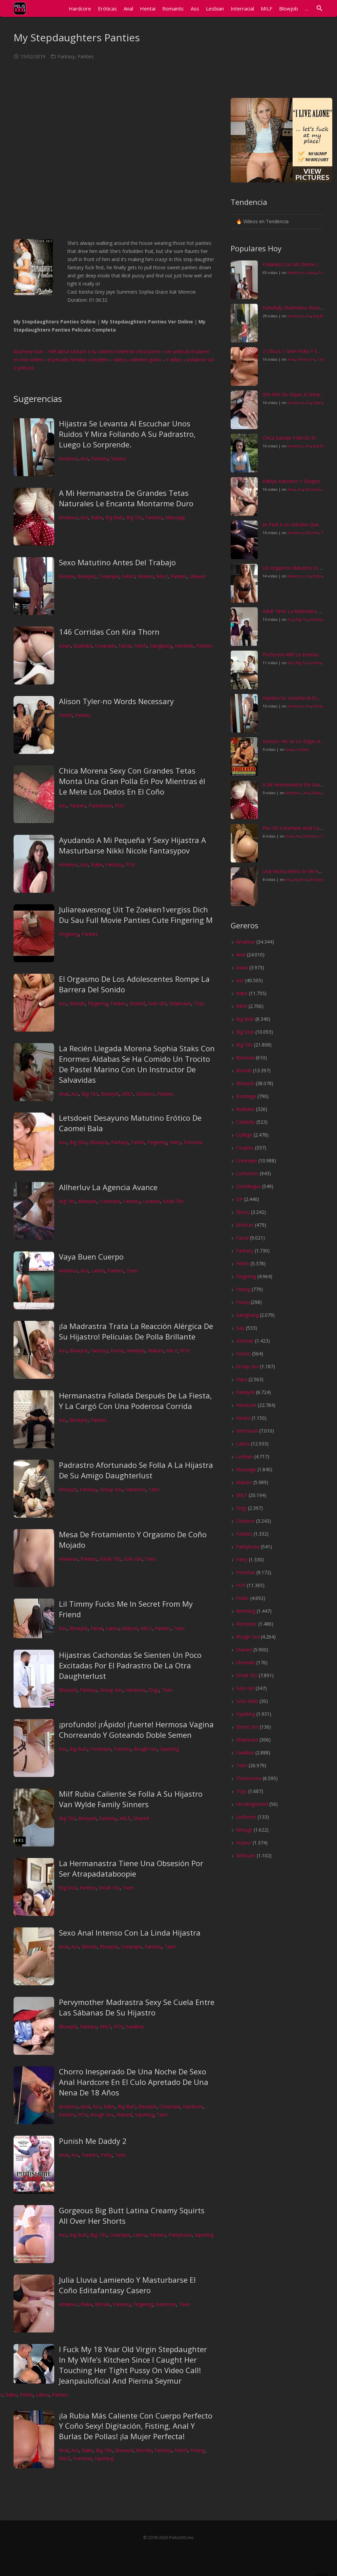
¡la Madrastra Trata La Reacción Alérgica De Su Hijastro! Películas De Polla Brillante (136, 1331)
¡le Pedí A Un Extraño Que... (292, 524)
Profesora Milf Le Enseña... (291, 654)
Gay (240, 1328)
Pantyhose (100, 805)
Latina (98, 1270)
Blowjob (86, 576)
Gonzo (243, 1353)
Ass (84, 458)
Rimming (245, 1611)
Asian (65, 645)
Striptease (180, 1003)
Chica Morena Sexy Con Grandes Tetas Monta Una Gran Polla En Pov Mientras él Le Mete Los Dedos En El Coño (132, 781)
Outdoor (145, 1094)
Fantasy (66, 56)
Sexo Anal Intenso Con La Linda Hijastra (130, 1932)
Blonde (67, 576)
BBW (241, 1006)
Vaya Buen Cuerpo (91, 1256)
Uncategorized (252, 1804)
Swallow (135, 2026)
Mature (146, 576)
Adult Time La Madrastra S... (293, 611)
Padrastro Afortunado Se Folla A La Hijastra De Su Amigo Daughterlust (136, 1470)
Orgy (153, 1690)
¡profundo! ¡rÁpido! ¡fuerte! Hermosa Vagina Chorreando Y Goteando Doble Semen (136, 1729)
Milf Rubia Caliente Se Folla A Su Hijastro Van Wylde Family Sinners (131, 1799)
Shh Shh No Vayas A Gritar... (292, 394)
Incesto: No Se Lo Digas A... (292, 741)
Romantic (246, 1624)
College (244, 1135)
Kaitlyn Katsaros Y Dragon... (292, 481)
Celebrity (245, 1122)
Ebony (243, 1212)
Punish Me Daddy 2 (93, 2141)
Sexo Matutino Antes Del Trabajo (117, 562)
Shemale (245, 1662)
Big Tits (134, 517)
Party (106, 2155)
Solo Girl (157, 1003)
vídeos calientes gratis (137, 359)
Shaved (197, 576)
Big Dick (78, 1142)
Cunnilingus (248, 1186)
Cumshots (247, 1173)
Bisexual (124, 2450)
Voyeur (118, 458)
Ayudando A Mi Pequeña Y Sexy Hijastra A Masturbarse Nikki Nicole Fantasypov (132, 845)
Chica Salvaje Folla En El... (290, 438)
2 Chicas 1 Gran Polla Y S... (291, 351)
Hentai (243, 1418)
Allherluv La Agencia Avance (108, 1187)
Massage (175, 517)
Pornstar (193, 1142)
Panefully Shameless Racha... (293, 307)
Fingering (69, 934)
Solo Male (247, 1701)
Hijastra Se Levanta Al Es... (291, 698)
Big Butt (114, 517)
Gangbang (161, 645)
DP (239, 1199)
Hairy (175, 1142)
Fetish (128, 576)
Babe (97, 517)
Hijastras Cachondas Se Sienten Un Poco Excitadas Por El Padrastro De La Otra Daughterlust (130, 1665)
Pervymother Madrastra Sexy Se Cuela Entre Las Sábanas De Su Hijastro (136, 2007)
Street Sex (247, 1727)
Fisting (197, 2450)
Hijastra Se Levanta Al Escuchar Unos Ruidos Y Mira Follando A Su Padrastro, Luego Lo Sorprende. (127, 433)
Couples (245, 1147)
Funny (117, 1350)
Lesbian (151, 1201)
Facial (125, 645)
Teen (132, 1270)
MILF (162, 576)
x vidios (174, 359)
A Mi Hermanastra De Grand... (295, 784)
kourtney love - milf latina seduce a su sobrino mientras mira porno (87, 351)
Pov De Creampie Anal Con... (293, 828)
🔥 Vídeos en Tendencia (262, 221)
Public (242, 1598)
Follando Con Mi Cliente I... (291, 264)
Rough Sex (145, 1749)
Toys (199, 1003)
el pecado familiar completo (78, 359)
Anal (63, 1094)
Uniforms (246, 1817)
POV (119, 805)
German (245, 1340)
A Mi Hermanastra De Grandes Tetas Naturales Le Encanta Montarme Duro (126, 498)
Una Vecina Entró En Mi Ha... (293, 871)
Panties (86, 56)
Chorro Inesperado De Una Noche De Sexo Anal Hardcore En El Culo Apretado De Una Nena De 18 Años (133, 2081)
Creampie (108, 576)
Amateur (68, 458)
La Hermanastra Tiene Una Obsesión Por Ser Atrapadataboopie (131, 1868)
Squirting (169, 1749)
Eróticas (245, 1225)
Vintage (244, 1830)
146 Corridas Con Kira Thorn (109, 632)
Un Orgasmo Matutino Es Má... (296, 568)
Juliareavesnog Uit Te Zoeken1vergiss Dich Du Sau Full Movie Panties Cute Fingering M (136, 914)
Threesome (248, 1778)
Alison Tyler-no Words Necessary (116, 701)
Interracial (247, 1431)
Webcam (245, 1855)
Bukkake (82, 645)
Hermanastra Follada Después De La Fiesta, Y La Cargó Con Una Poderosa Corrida (135, 1400)
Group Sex (111, 1489)
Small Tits (173, 1201)
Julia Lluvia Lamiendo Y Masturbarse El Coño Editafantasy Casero (127, 2285)
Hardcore (135, 1489)
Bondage (246, 1096)
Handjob (184, 645)
